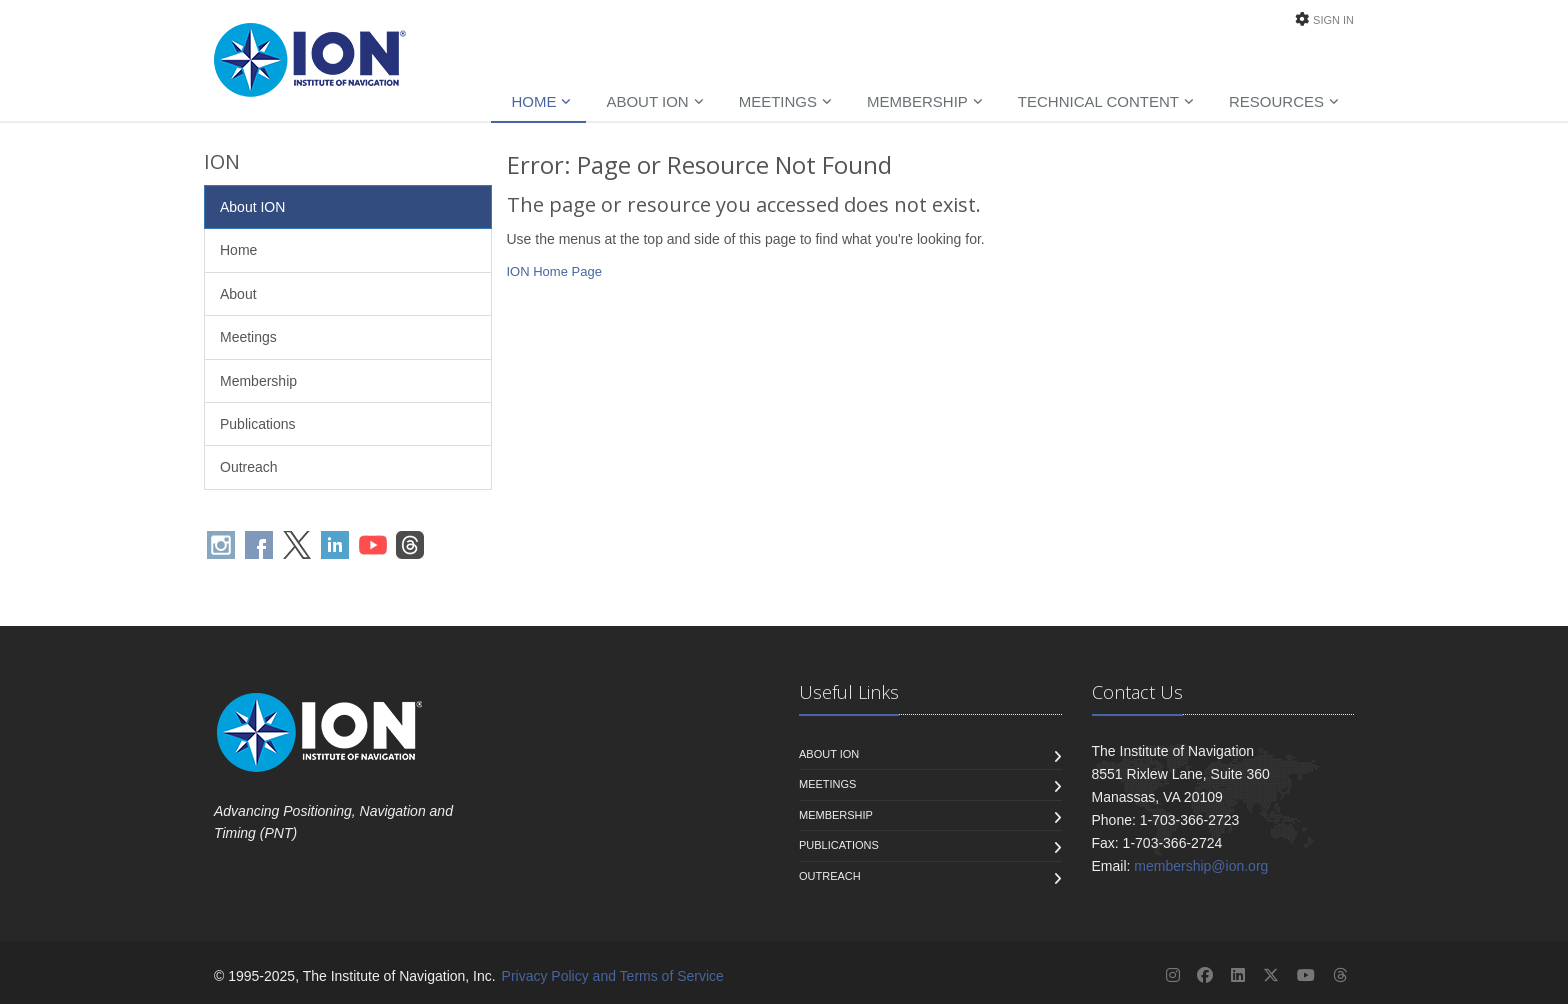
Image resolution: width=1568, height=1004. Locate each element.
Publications (258, 424)
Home (533, 101)
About (238, 294)
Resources (1276, 101)
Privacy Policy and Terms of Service (613, 976)
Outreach (249, 467)
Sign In (1333, 20)
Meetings (778, 101)
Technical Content (1098, 101)
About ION (647, 101)
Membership (917, 101)
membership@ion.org (1201, 866)
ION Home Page (554, 271)
